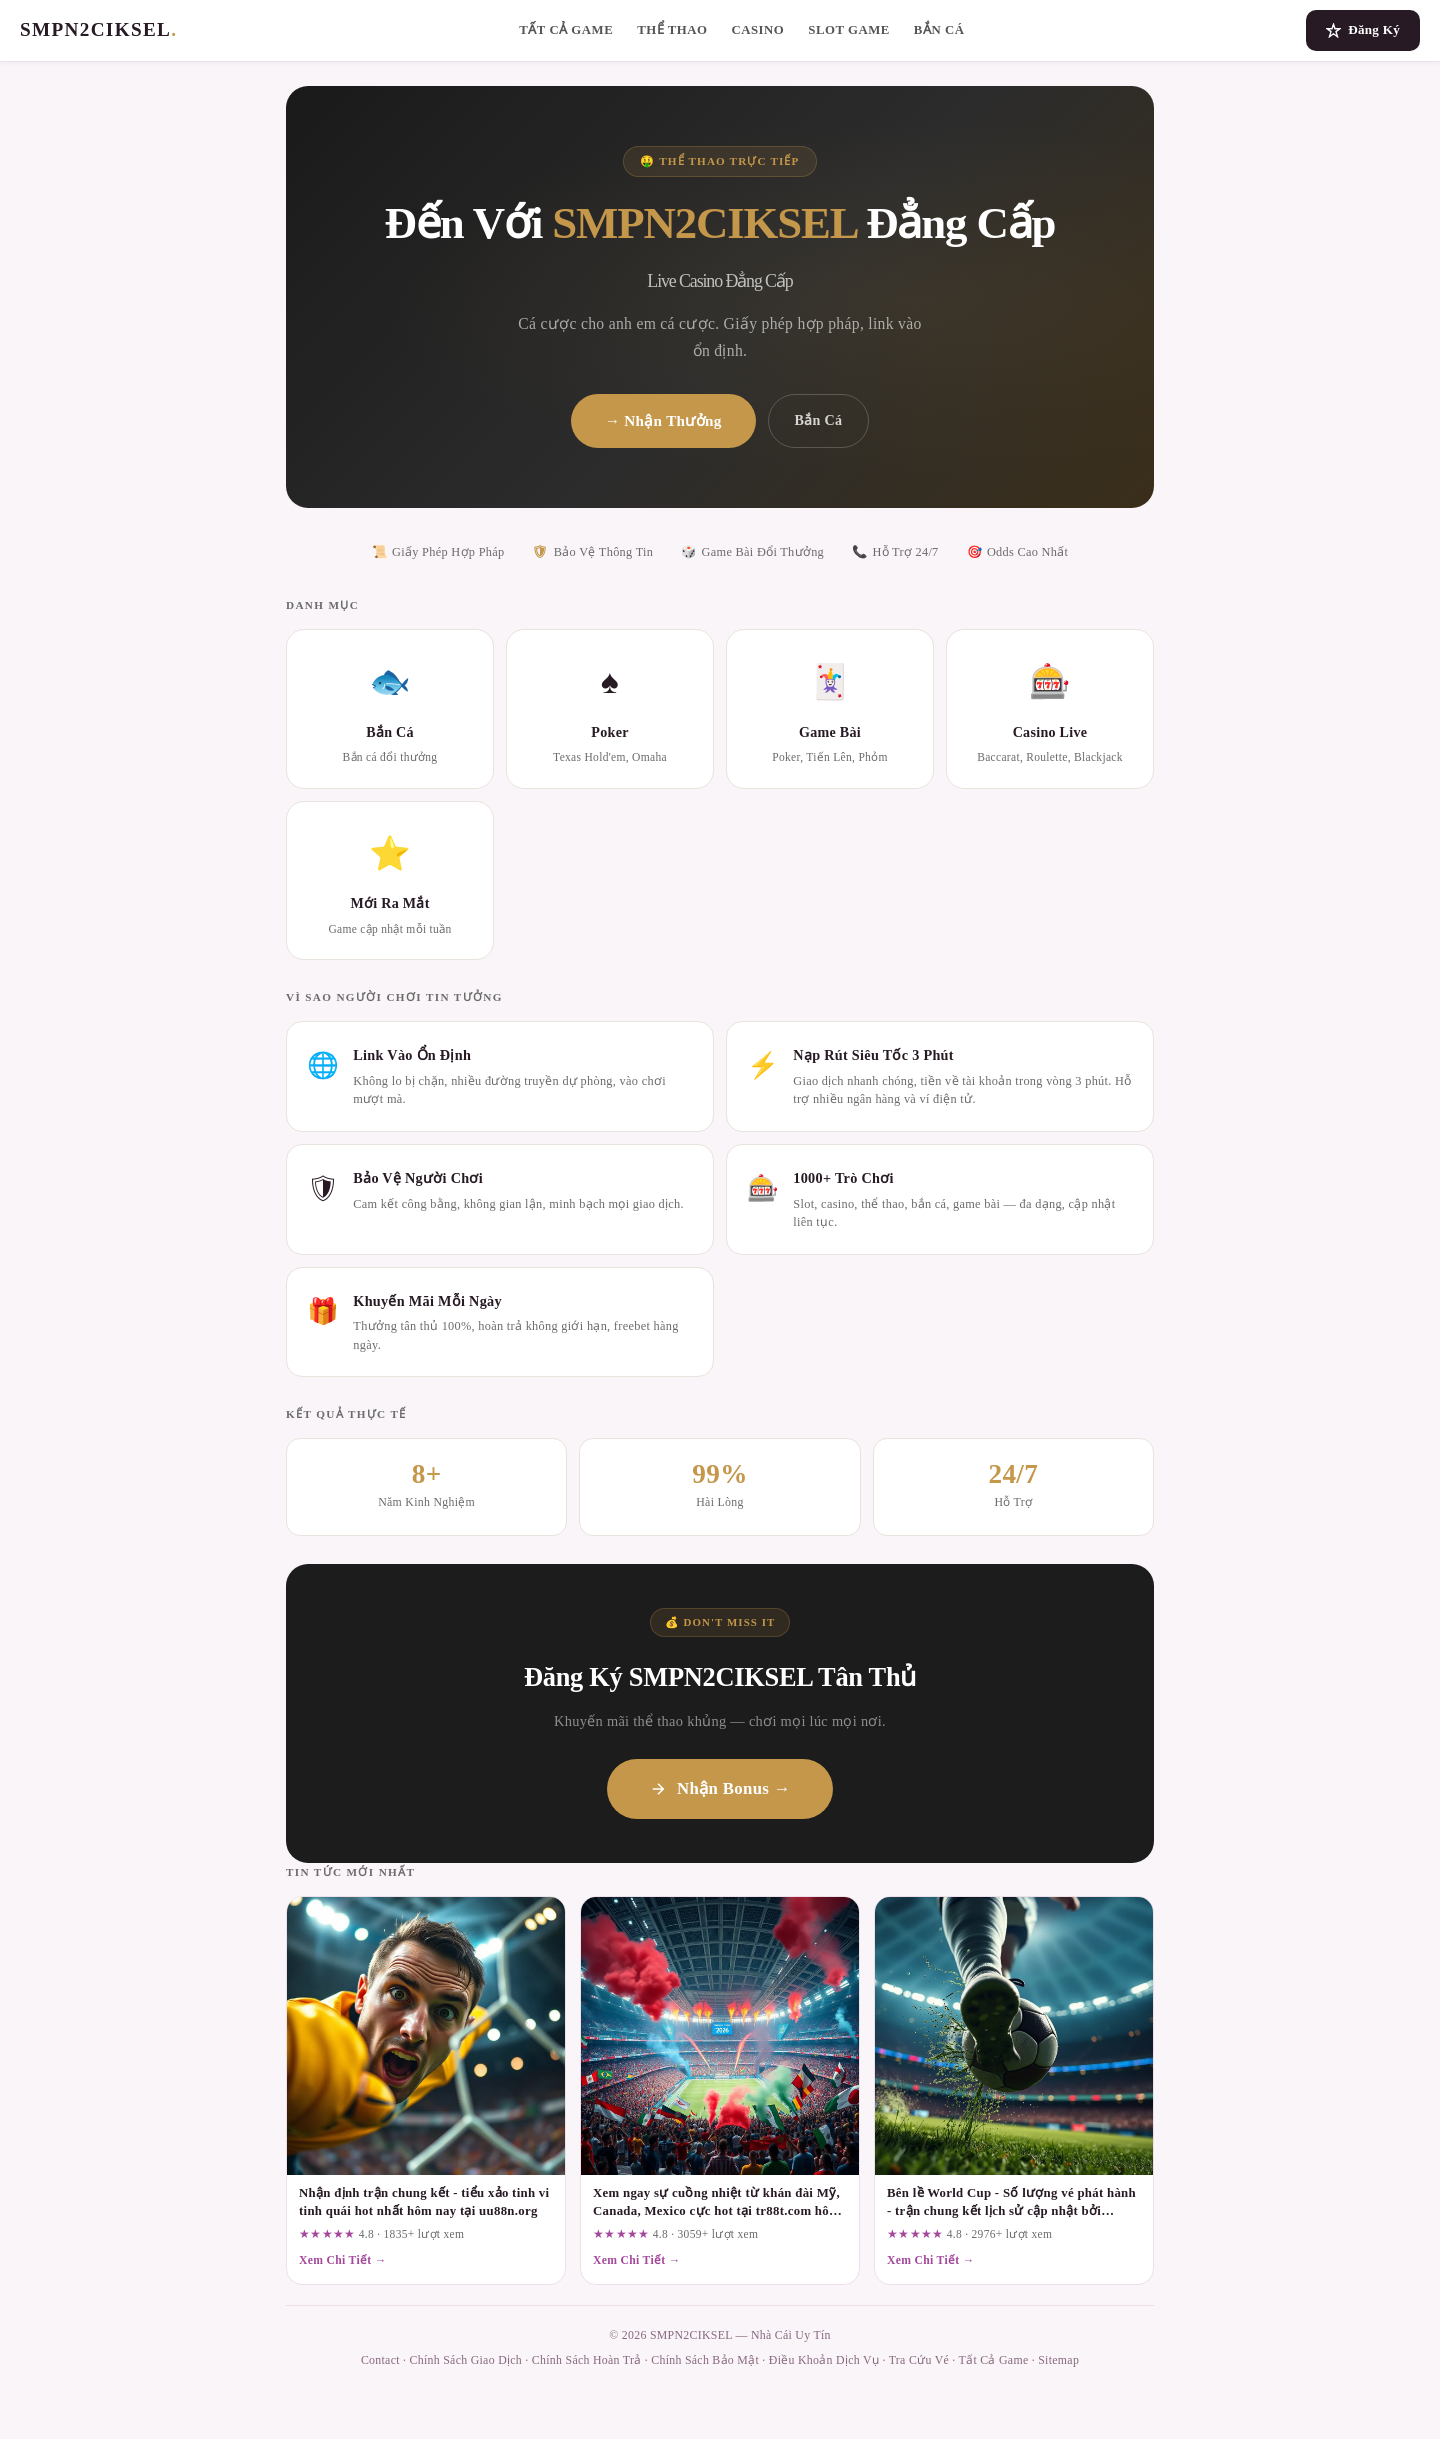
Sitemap (1058, 2360)
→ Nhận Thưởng (663, 420)
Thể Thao (672, 30)
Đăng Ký (1363, 30)
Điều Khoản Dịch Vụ (824, 2360)
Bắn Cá (939, 30)
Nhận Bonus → (720, 1788)
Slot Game (849, 30)
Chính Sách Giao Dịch (466, 2360)
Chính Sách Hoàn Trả (587, 2360)
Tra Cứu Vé (919, 2360)
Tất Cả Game (566, 30)
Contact (380, 2360)
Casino (757, 30)
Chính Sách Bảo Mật (705, 2360)
